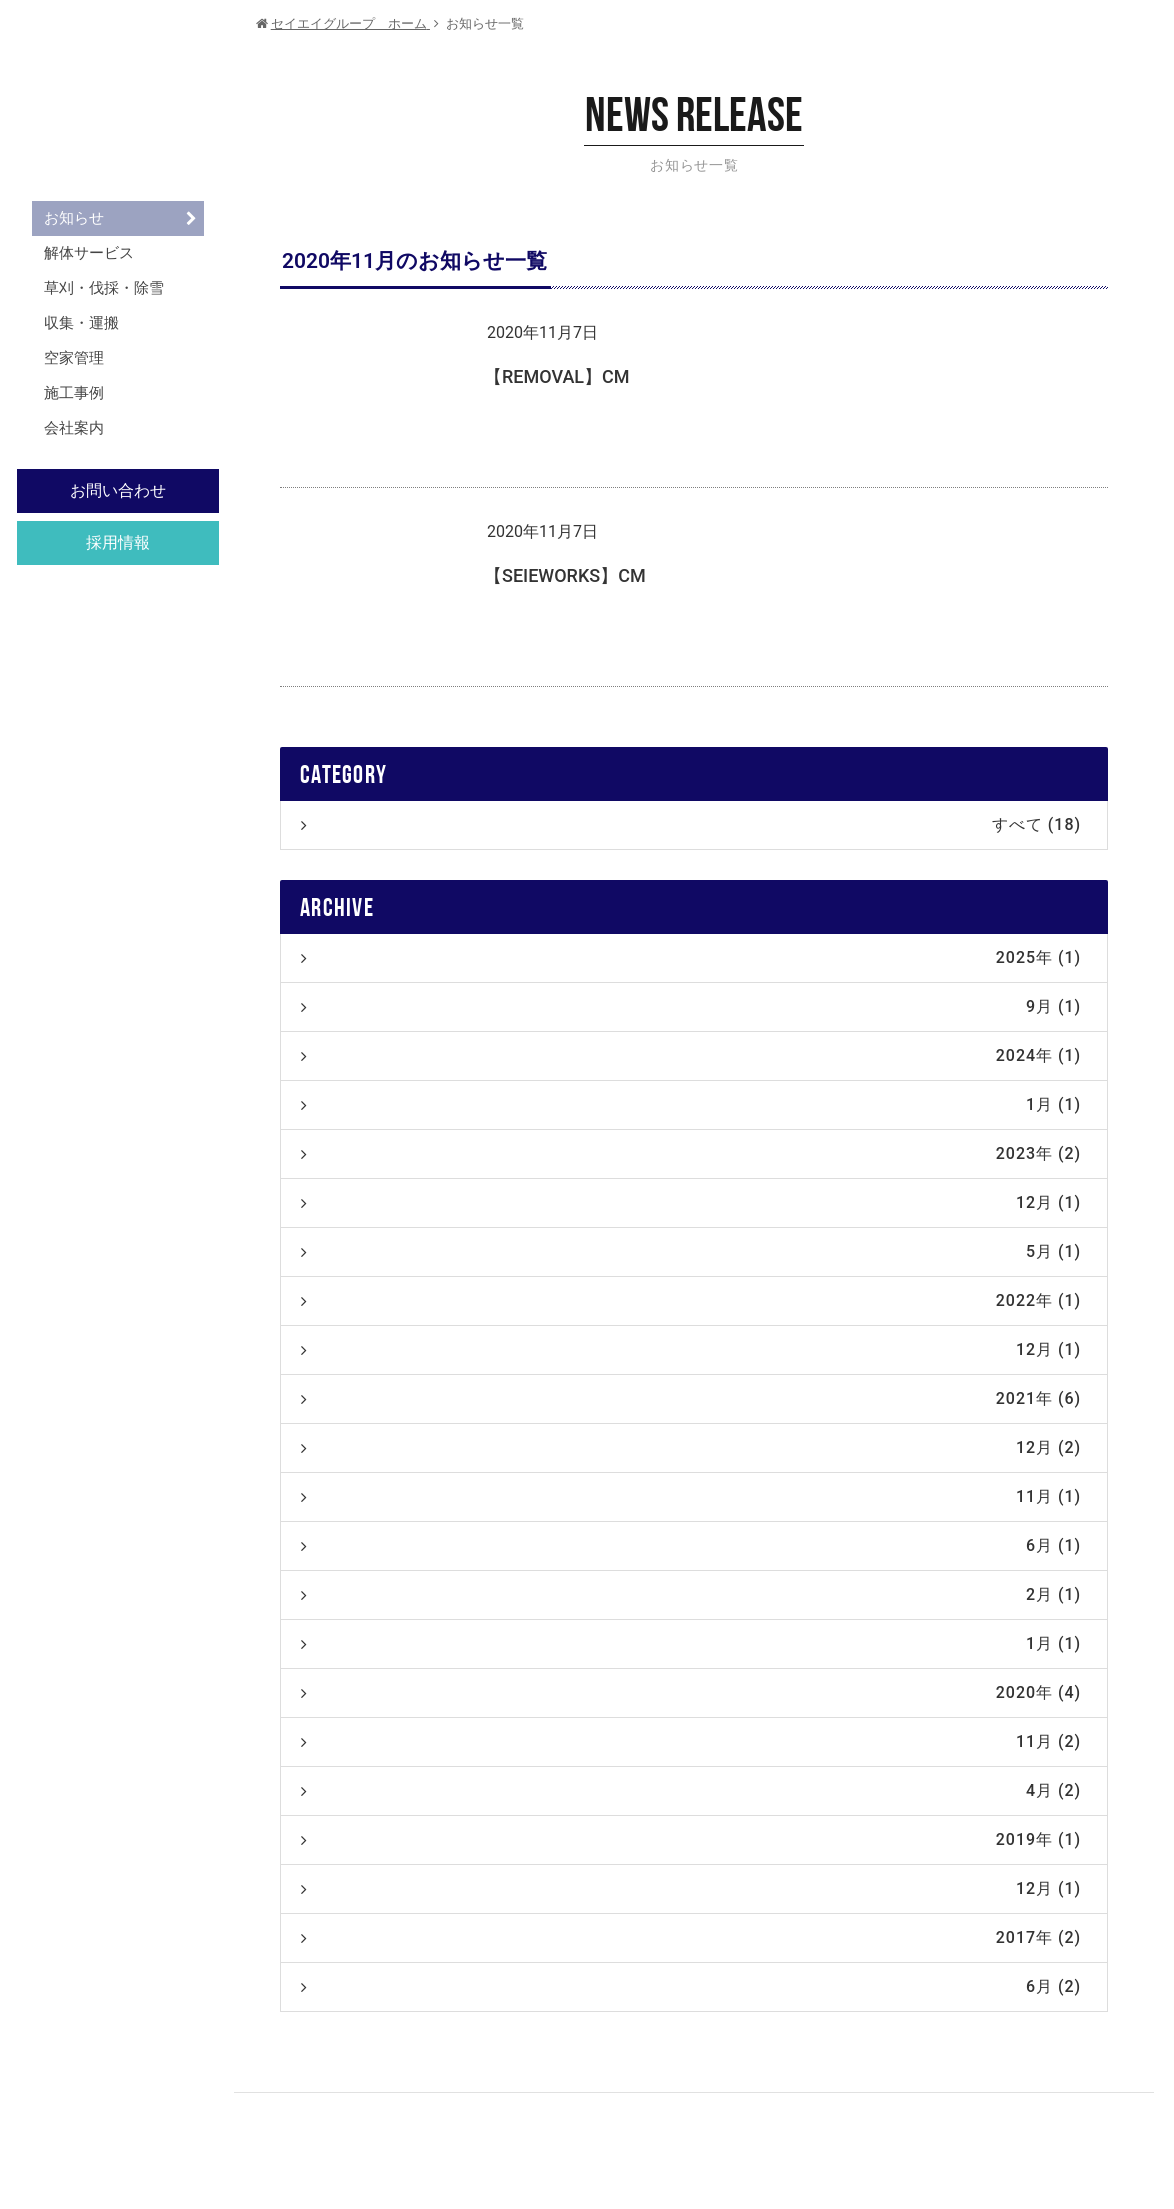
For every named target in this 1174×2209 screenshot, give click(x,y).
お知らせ (74, 218)
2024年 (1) (691, 1055)
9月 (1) (691, 1006)
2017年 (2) (691, 1937)
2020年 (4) (691, 1692)
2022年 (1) (691, 1300)
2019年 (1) (691, 1839)
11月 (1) (691, 1496)
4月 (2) (691, 1790)
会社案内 (74, 428)
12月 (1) (691, 1202)
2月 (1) (691, 1594)
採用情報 (118, 542)
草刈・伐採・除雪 (104, 288)
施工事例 (74, 393)
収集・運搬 (81, 323)
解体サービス (89, 253)
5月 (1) (691, 1251)
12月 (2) (691, 1447)
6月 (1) (691, 1545)
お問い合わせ (118, 490)
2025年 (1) (691, 957)
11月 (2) (691, 1741)
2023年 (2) (691, 1153)
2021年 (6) (691, 1398)
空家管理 (74, 358)
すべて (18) (691, 824)
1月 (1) (691, 1104)
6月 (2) (691, 1986)
